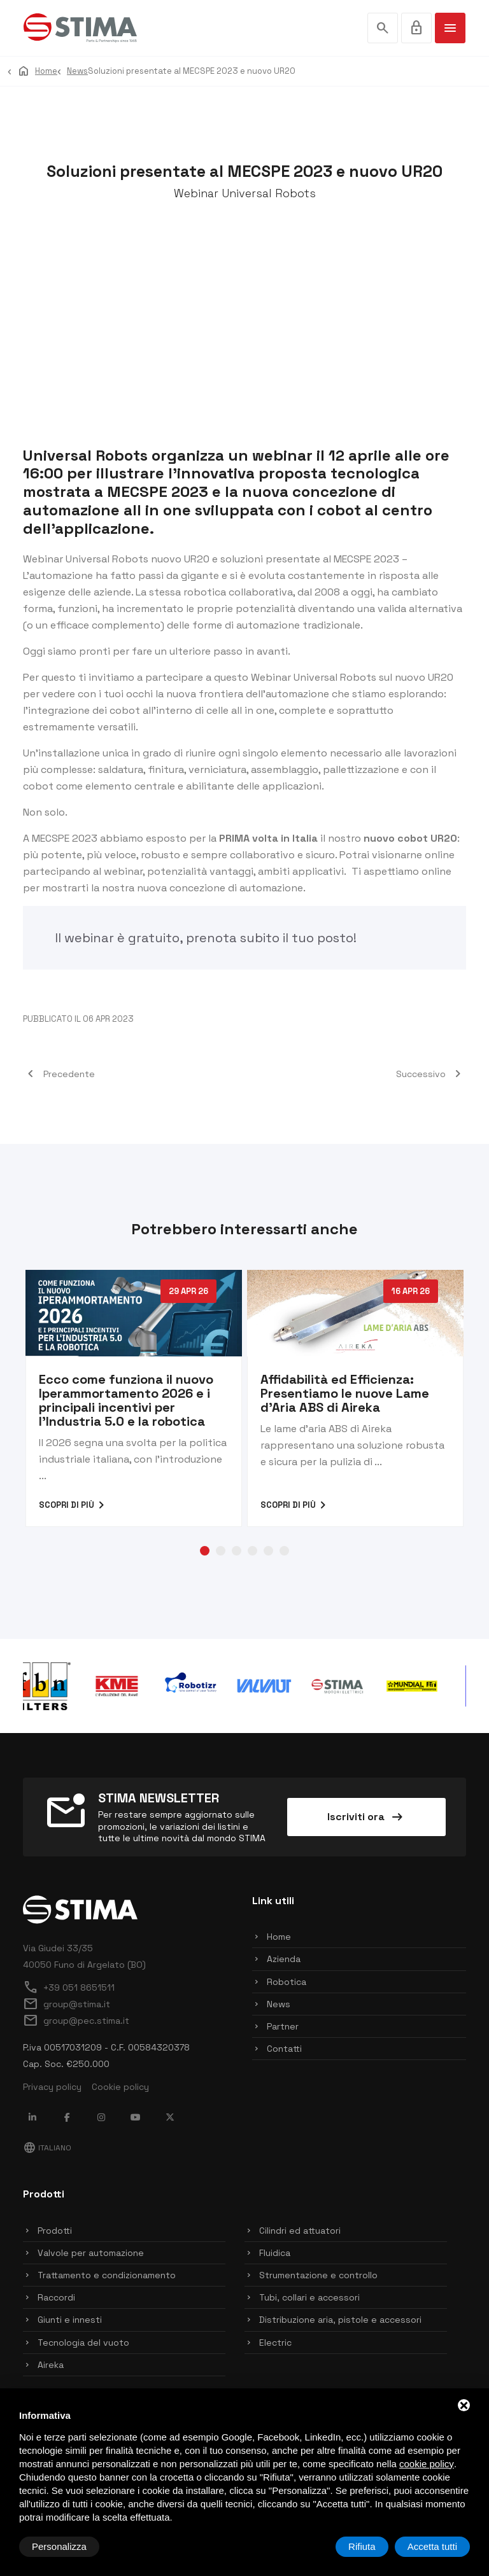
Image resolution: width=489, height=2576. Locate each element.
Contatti (284, 2048)
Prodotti (55, 2230)
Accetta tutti (432, 2546)
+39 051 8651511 (69, 1987)
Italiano (47, 2147)
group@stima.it (66, 2004)
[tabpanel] (133, 1398)
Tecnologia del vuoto (83, 2342)
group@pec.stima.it (76, 2020)
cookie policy (426, 2463)
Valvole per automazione (91, 2253)
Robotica (286, 1982)
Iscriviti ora (366, 1817)
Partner (283, 2026)
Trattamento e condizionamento (107, 2275)
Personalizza (59, 2546)
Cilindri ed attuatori (300, 2230)
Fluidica (274, 2253)
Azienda (284, 1959)
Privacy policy (52, 2086)
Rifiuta (362, 2546)
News (278, 2004)
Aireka (51, 2365)
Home (279, 1936)
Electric (275, 2342)
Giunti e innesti (70, 2319)
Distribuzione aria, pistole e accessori (340, 2319)
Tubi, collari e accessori (309, 2297)
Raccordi (56, 2297)
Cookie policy (120, 2086)
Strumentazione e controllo (318, 2275)
